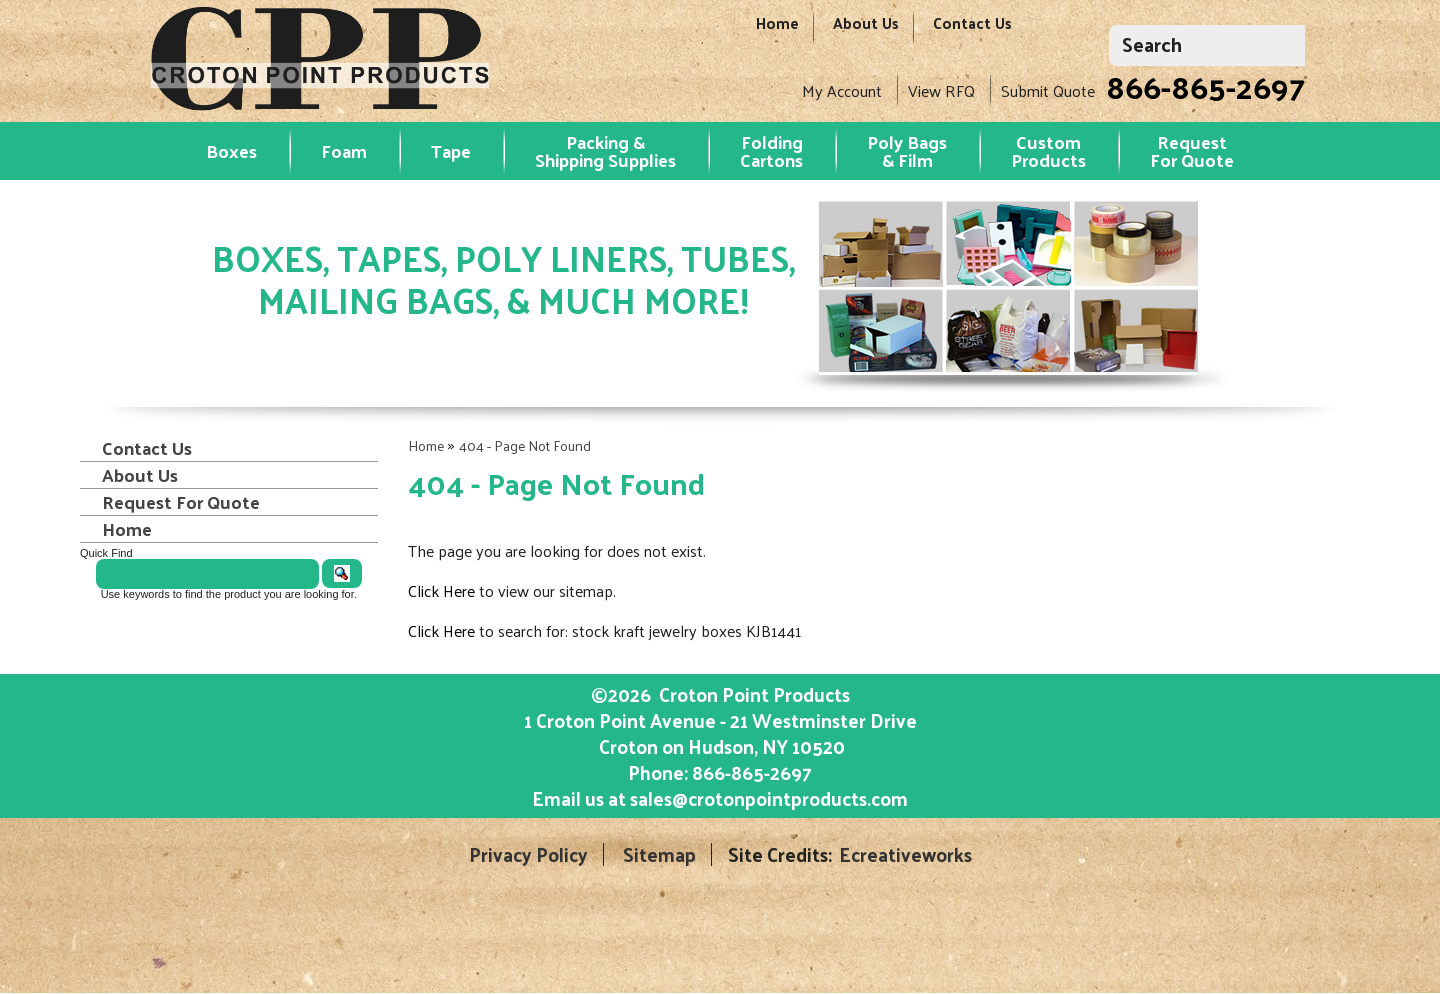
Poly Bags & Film (907, 150)
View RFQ (941, 90)
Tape (451, 150)
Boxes (231, 150)
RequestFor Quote (1192, 150)
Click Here (441, 590)
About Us (866, 32)
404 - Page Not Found (525, 445)
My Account (842, 90)
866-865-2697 (1205, 86)
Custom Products (1048, 150)
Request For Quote (181, 502)
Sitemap (659, 854)
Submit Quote (1048, 90)
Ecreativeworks (905, 854)
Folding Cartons (771, 150)
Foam (344, 150)
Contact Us (972, 32)
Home (777, 32)
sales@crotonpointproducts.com (769, 798)
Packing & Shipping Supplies (605, 150)
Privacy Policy (528, 854)
